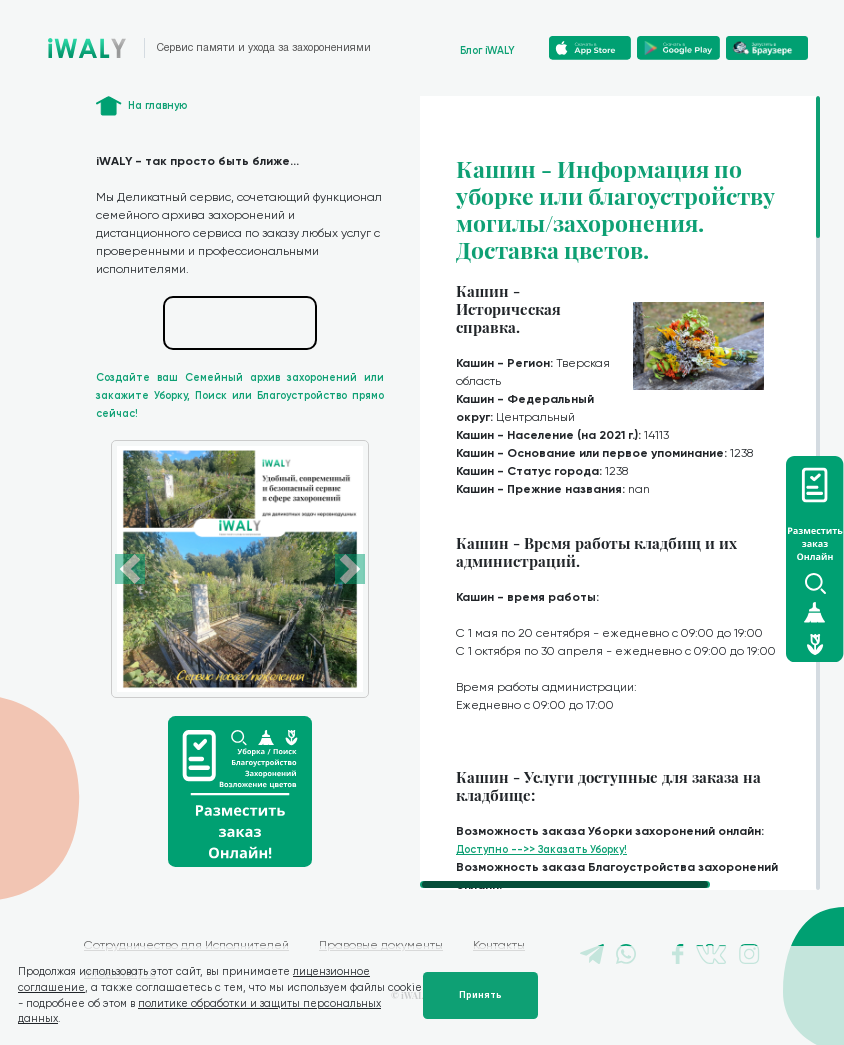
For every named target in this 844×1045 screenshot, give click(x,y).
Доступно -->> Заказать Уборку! (541, 849)
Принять (480, 995)
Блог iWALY (487, 50)
